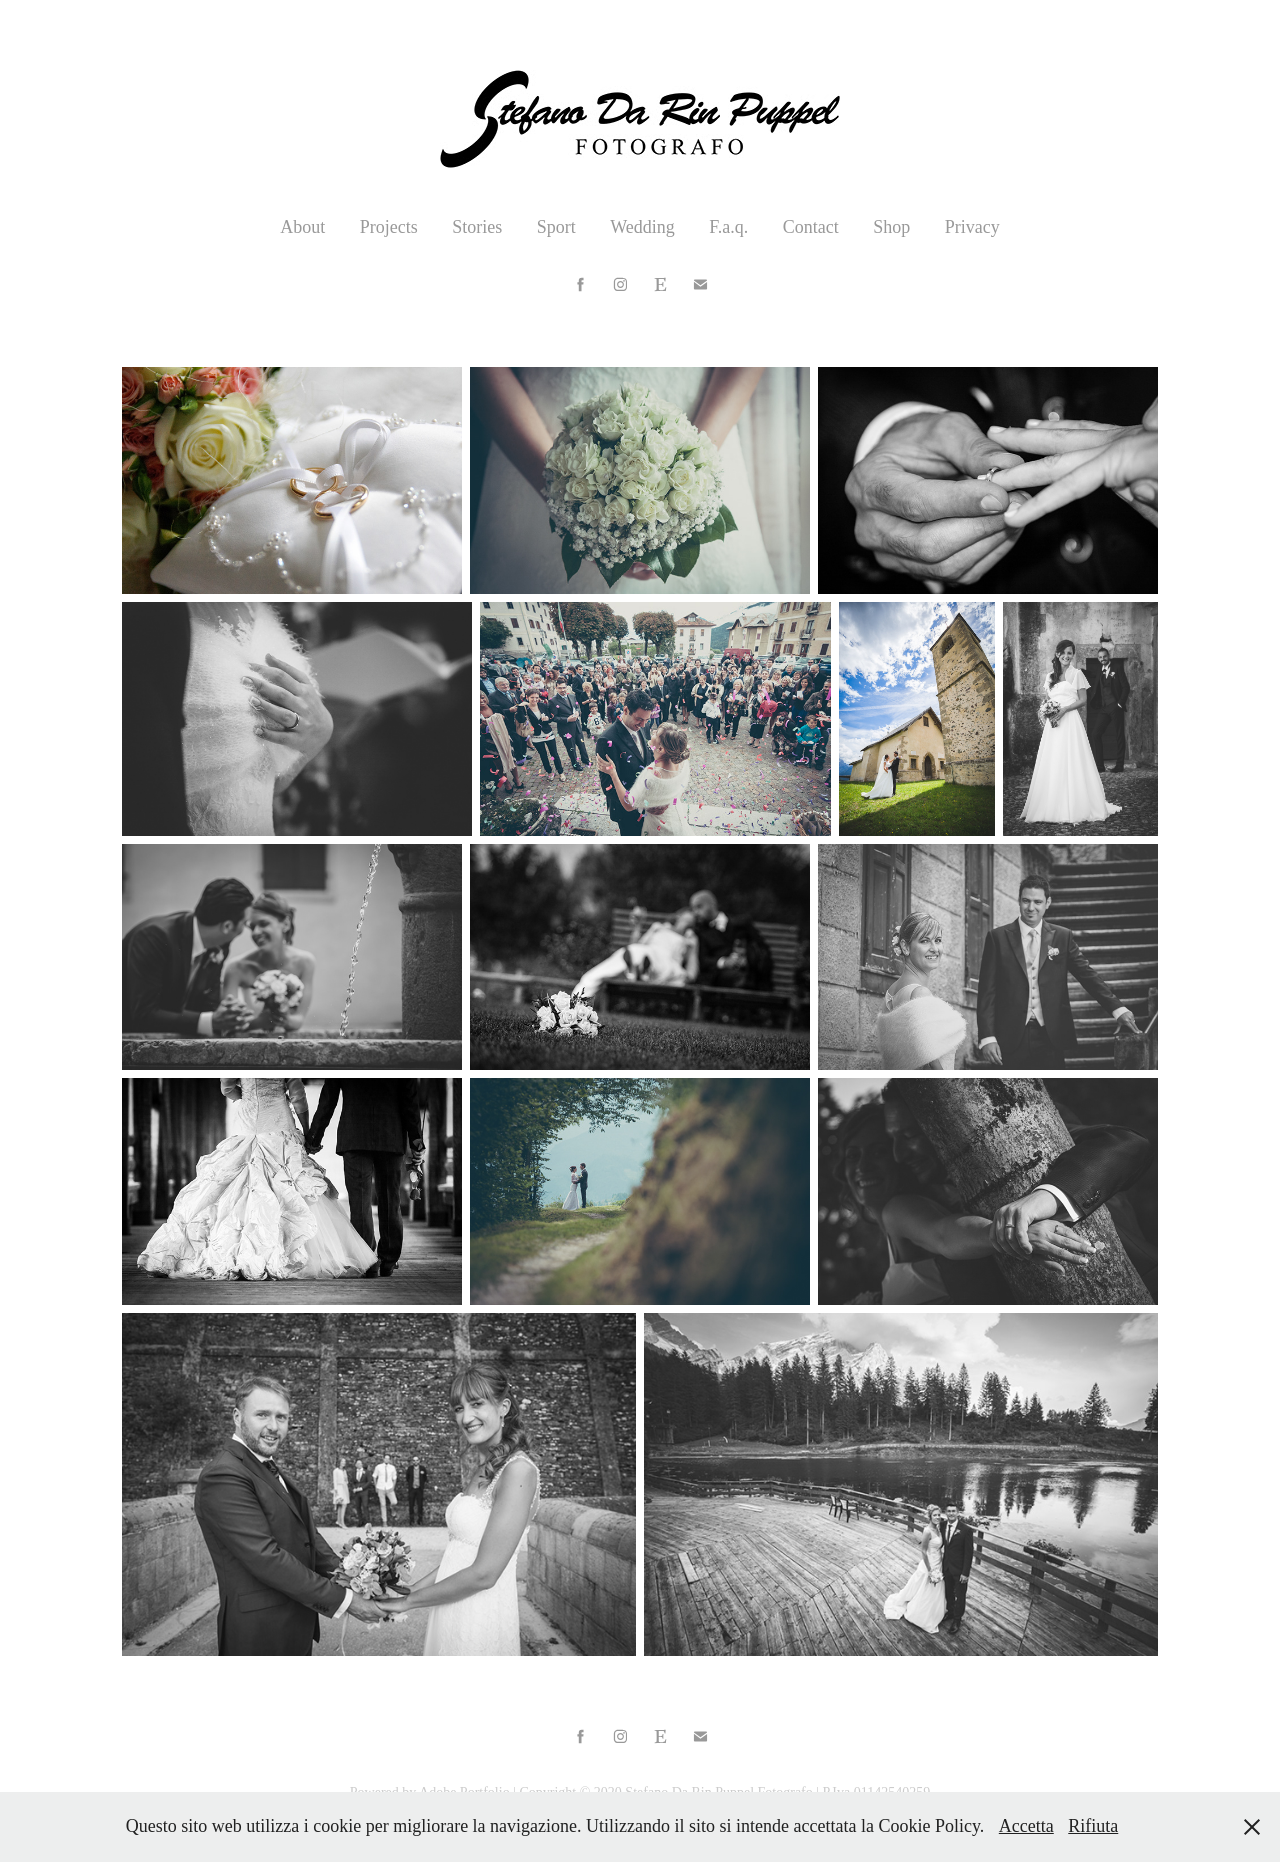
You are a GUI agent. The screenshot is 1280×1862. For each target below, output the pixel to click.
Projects (389, 227)
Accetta (1026, 1826)
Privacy (972, 227)
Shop (891, 227)
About (302, 227)
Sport (556, 227)
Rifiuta (1093, 1826)
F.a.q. (728, 227)
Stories (477, 227)
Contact (811, 227)
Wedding (642, 227)
